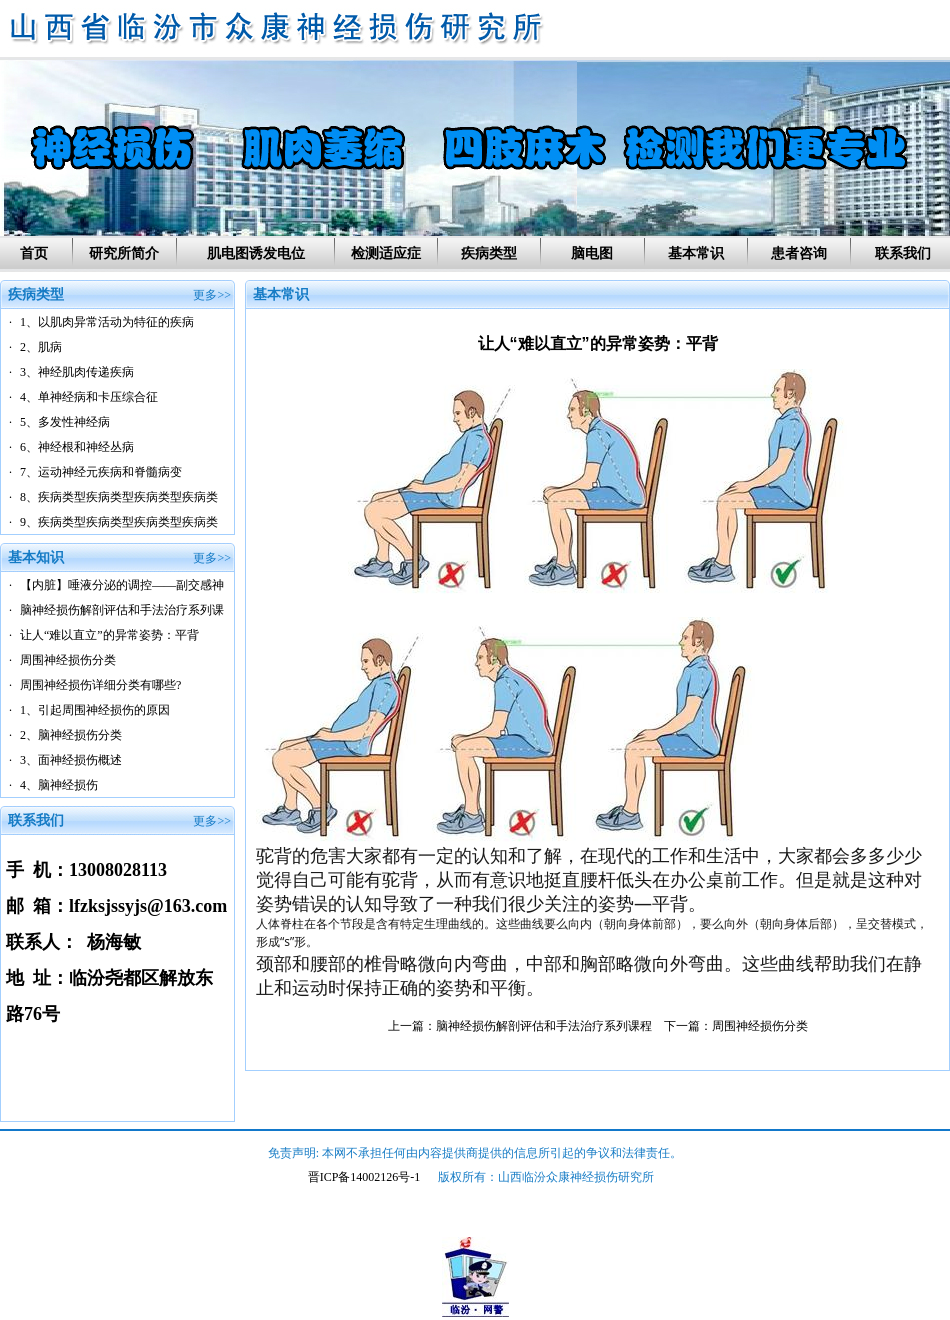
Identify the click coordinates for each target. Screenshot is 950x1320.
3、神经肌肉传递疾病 (77, 372)
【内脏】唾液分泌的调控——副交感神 (122, 585)
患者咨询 (799, 253)
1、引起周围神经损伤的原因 (95, 710)
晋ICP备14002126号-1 (364, 1177)
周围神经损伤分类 (68, 660)
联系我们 (903, 253)
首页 (34, 253)
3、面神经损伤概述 (71, 760)
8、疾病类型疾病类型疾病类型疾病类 (119, 497)
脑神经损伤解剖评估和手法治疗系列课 (122, 610)
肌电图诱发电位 (256, 253)
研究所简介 (124, 253)
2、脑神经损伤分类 (71, 735)
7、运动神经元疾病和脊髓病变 (101, 472)
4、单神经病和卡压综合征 (89, 397)
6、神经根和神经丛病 (77, 447)
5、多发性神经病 (65, 422)
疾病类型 (489, 253)
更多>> (212, 295)
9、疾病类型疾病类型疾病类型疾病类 (119, 522)
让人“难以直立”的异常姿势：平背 (109, 635)
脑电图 (592, 253)
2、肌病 (41, 347)
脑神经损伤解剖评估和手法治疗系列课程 (544, 1026)
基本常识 (696, 253)
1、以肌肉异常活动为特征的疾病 (107, 322)
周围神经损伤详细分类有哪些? (100, 685)
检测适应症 (386, 253)
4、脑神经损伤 (59, 785)
